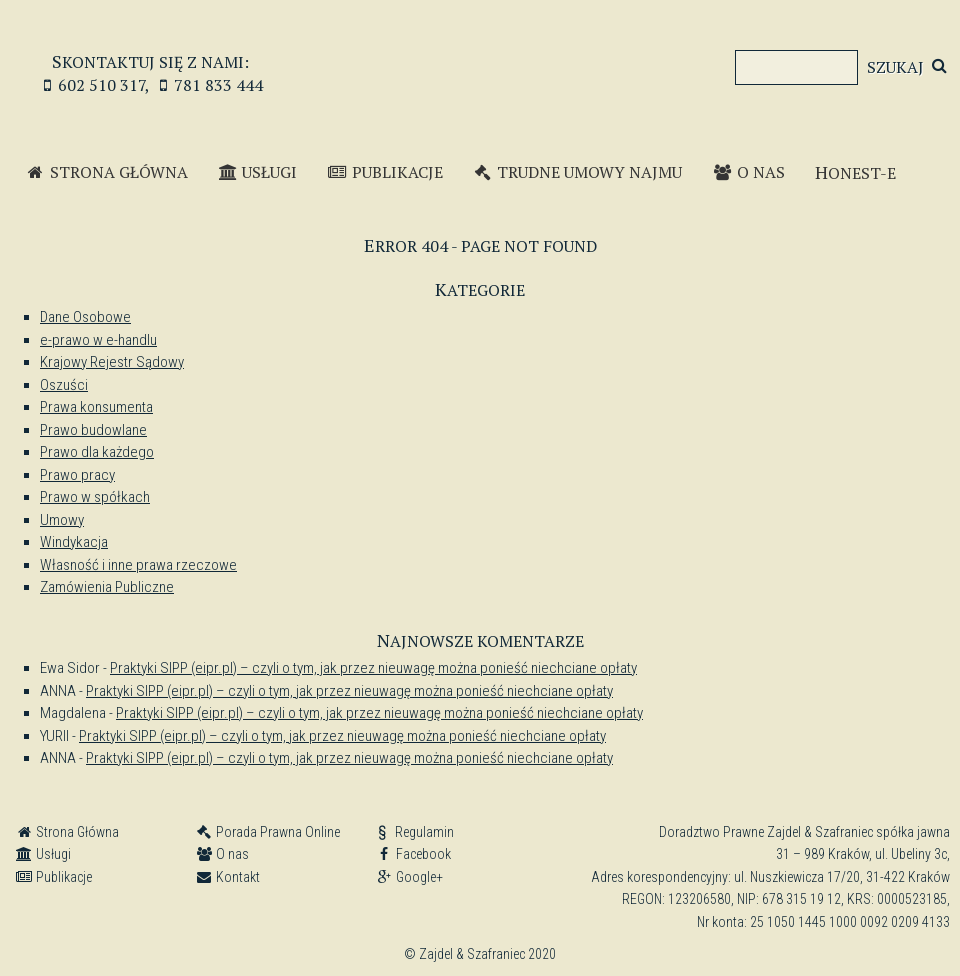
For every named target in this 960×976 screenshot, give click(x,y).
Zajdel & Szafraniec (480, 60)
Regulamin (414, 832)
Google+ (409, 877)
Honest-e (855, 172)
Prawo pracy (77, 475)
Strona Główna (106, 172)
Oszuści (64, 385)
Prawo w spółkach (95, 497)
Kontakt (227, 877)
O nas (748, 172)
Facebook (413, 854)
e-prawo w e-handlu (98, 340)
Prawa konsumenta (96, 407)
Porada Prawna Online (267, 832)
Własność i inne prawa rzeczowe (138, 565)
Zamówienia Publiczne (107, 587)
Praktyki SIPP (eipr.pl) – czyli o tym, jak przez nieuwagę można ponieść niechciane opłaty (373, 668)
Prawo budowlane (93, 430)
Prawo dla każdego (97, 452)
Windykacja (74, 542)
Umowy (62, 520)
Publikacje (385, 172)
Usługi (258, 172)
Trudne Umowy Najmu (578, 172)
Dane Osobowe (85, 317)
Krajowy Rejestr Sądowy (112, 362)
